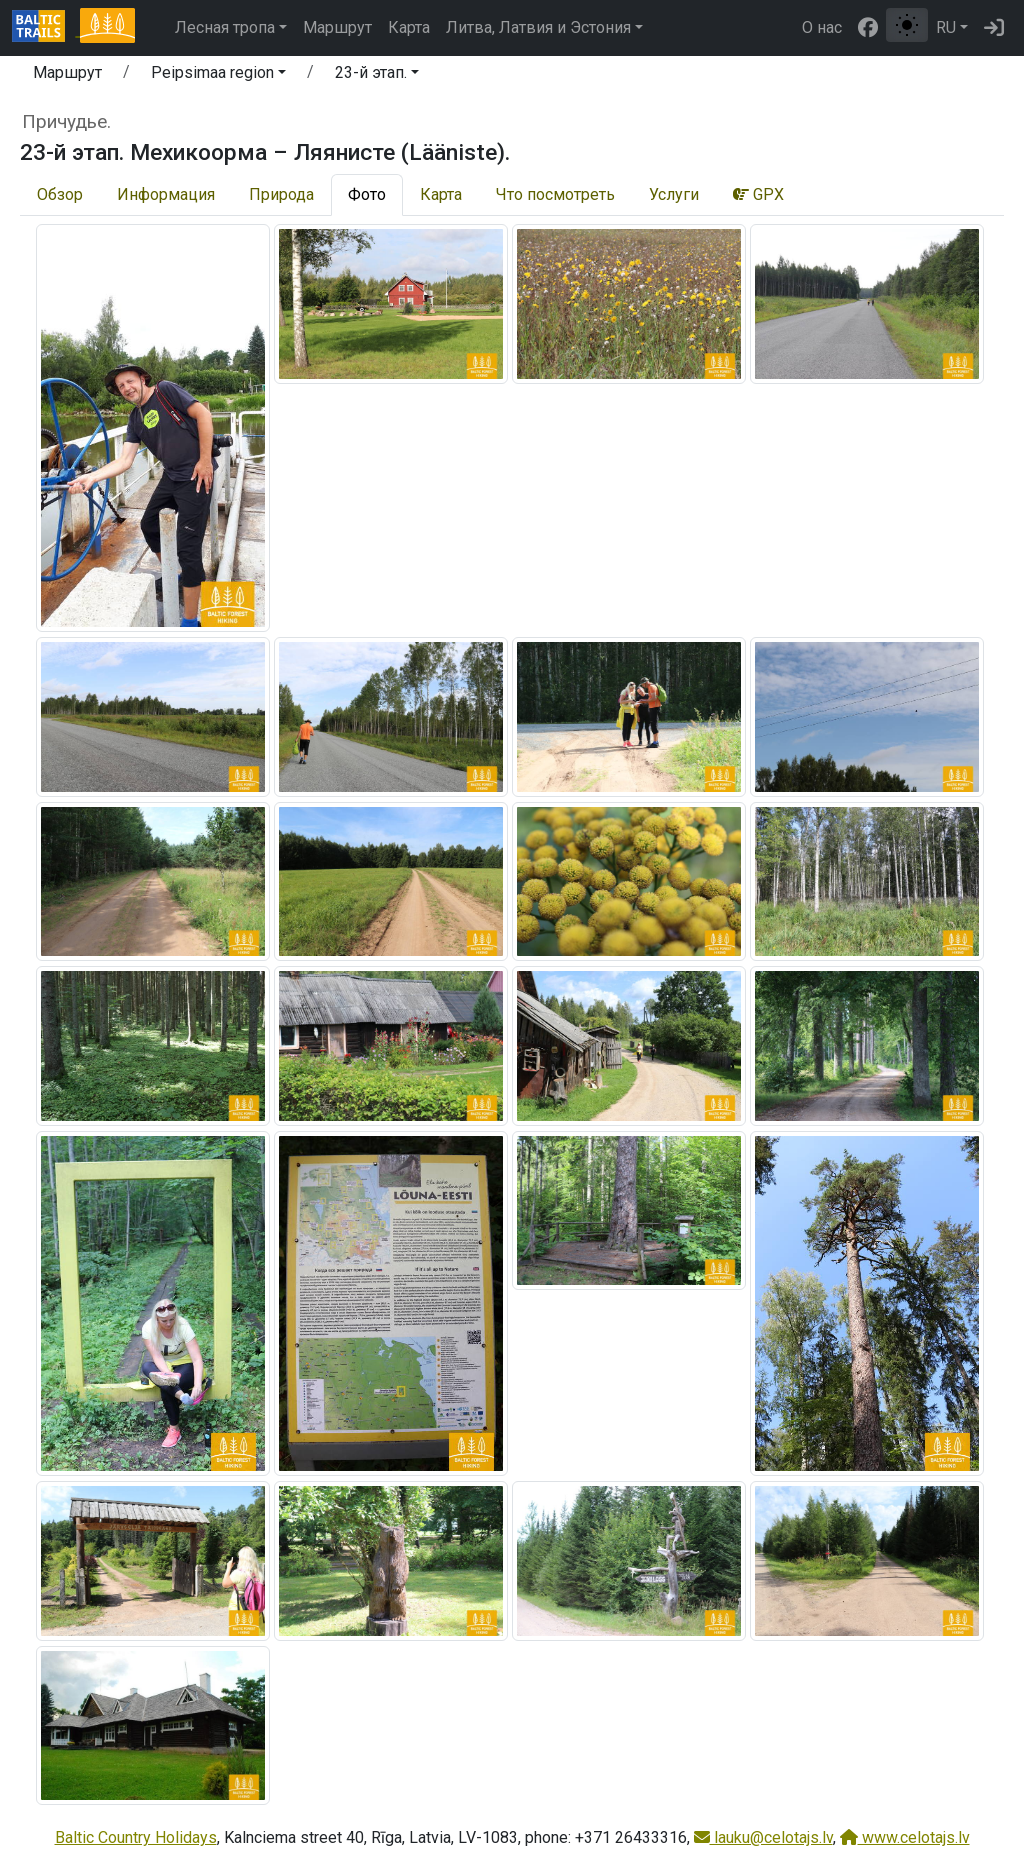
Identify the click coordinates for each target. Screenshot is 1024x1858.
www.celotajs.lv (905, 1837)
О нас (822, 27)
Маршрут (337, 27)
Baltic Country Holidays (136, 1837)
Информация (166, 194)
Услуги (674, 194)
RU (946, 27)
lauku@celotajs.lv (763, 1837)
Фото (367, 194)
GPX (758, 194)
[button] (218, 76)
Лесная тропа (225, 27)
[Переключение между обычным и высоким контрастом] (907, 25)
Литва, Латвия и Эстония (538, 27)
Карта (409, 27)
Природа (281, 194)
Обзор (60, 194)
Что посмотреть (555, 194)
